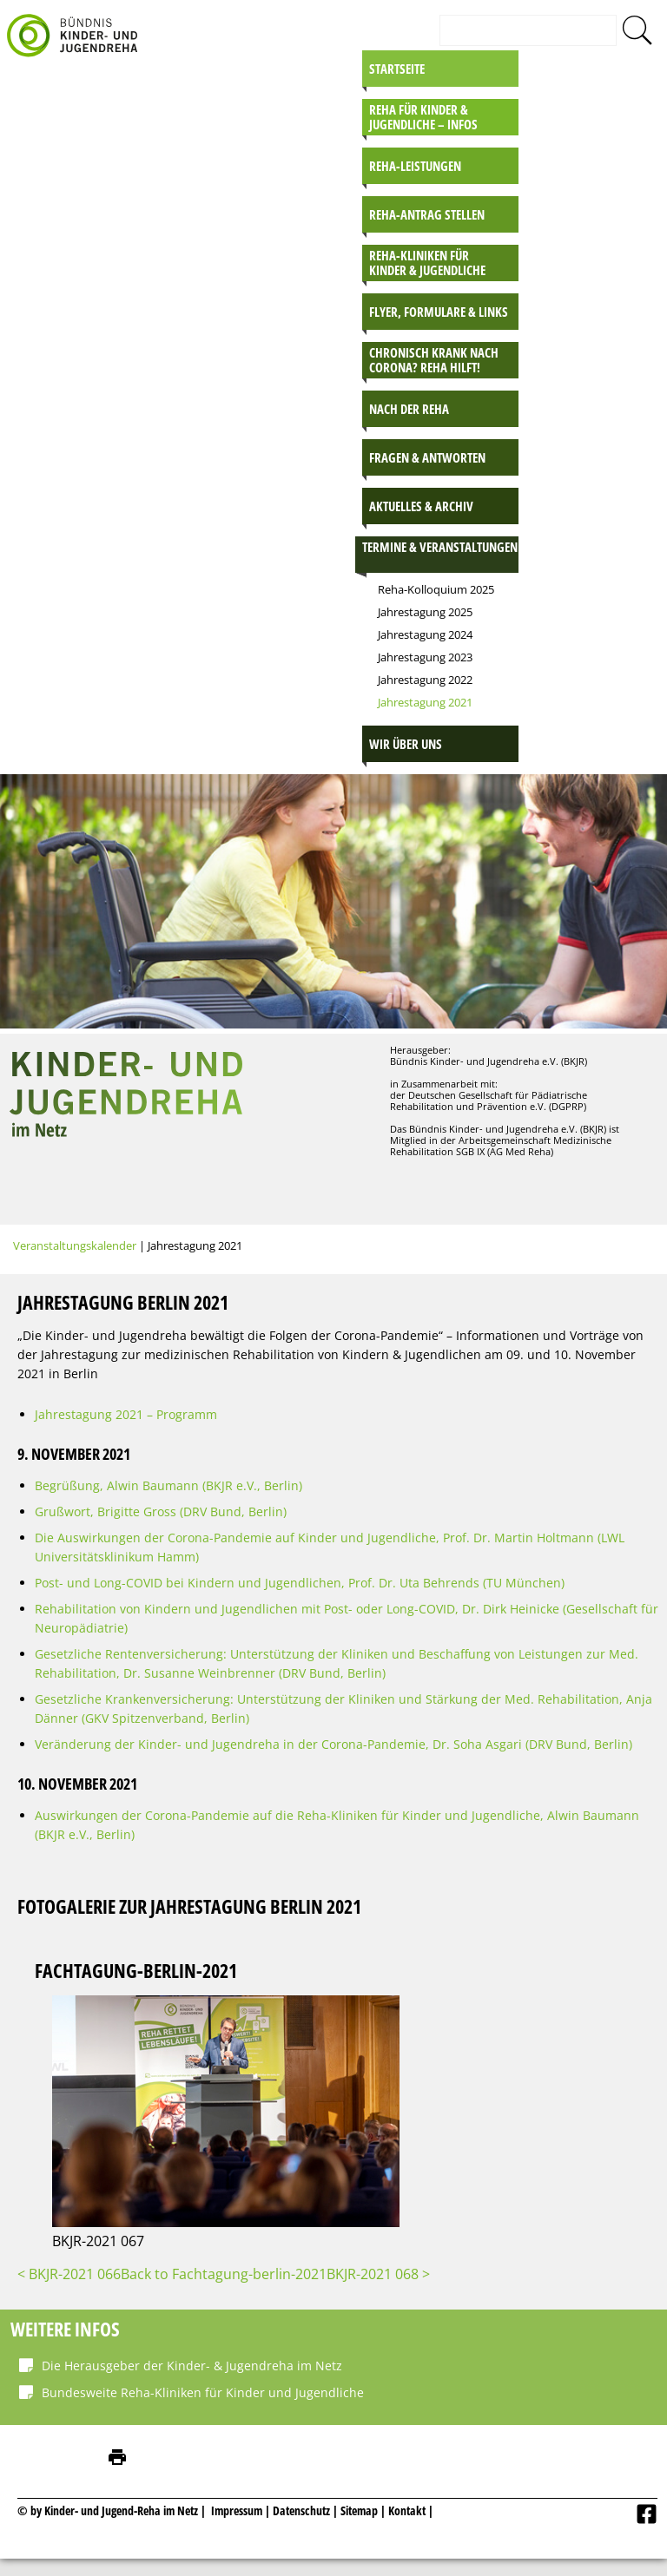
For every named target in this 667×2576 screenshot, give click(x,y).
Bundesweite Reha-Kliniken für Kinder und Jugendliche (203, 2392)
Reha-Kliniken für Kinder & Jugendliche (427, 262)
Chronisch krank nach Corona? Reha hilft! (434, 360)
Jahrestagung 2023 (425, 657)
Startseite (397, 68)
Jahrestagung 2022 (425, 679)
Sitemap (359, 2510)
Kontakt (407, 2510)
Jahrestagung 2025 (425, 612)
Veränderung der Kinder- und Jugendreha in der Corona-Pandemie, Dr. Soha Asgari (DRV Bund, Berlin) (333, 1744)
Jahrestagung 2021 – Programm (126, 1414)
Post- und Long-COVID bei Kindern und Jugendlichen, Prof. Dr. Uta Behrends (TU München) (300, 1582)
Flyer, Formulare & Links (438, 311)
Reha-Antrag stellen (427, 214)
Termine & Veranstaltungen (440, 546)
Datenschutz (303, 2510)
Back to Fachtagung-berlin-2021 (224, 2274)
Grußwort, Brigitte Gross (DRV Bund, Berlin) (161, 1511)
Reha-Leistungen (415, 165)
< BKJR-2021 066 (69, 2274)
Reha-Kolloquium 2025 (436, 589)
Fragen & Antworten (427, 457)
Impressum (236, 2510)
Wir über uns (405, 743)
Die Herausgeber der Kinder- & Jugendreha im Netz (192, 2365)
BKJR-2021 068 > (378, 2274)
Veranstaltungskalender (74, 1245)
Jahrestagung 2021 (425, 702)
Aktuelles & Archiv (421, 506)
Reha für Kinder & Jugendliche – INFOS (423, 117)
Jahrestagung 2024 (425, 634)
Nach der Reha (409, 408)
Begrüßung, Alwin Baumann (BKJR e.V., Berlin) (168, 1485)
